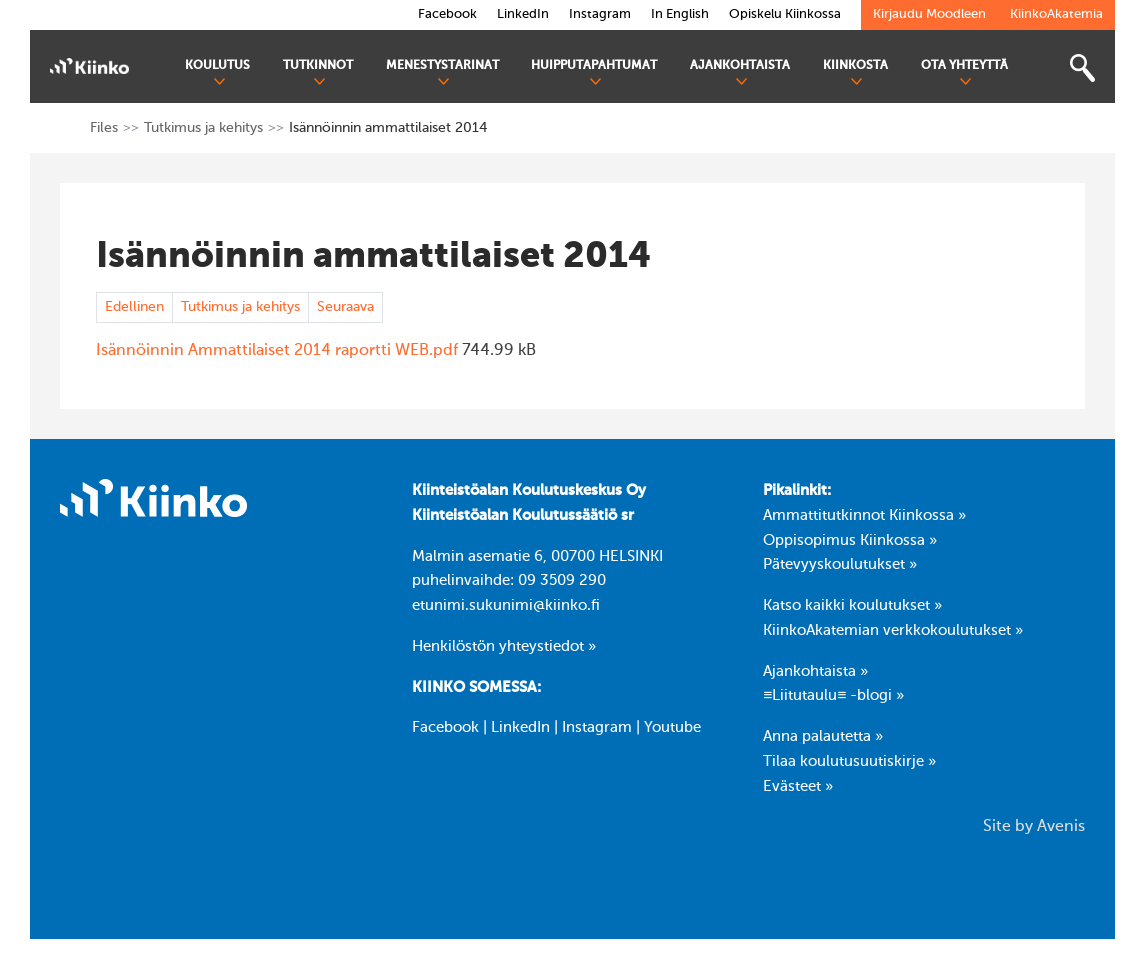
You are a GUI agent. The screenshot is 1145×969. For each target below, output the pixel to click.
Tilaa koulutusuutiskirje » (849, 762)
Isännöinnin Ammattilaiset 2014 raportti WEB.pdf (277, 351)
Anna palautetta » (823, 737)
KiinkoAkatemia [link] (1056, 14)
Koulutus (217, 73)
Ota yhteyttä (964, 73)
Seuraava (345, 307)
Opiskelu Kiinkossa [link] (785, 14)
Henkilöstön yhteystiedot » (504, 647)
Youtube (672, 728)
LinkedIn (520, 728)
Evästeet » (798, 787)
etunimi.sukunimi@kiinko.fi (506, 606)
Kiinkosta (855, 73)
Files (104, 128)
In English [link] (680, 14)
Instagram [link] (600, 14)
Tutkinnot (318, 73)
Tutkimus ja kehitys (203, 128)
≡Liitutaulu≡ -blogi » (833, 696)
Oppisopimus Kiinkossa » (850, 541)
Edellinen (134, 307)
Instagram (597, 728)
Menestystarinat (442, 73)
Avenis (1061, 827)
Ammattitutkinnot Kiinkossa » (864, 516)
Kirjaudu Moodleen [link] (929, 14)
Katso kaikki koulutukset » (852, 606)
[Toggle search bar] (1082, 68)
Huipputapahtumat (594, 73)
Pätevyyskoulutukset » (840, 565)
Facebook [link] (447, 14)
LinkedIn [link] (523, 14)
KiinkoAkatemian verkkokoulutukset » (893, 631)
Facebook (445, 728)
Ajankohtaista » (815, 672)
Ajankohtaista (740, 73)
